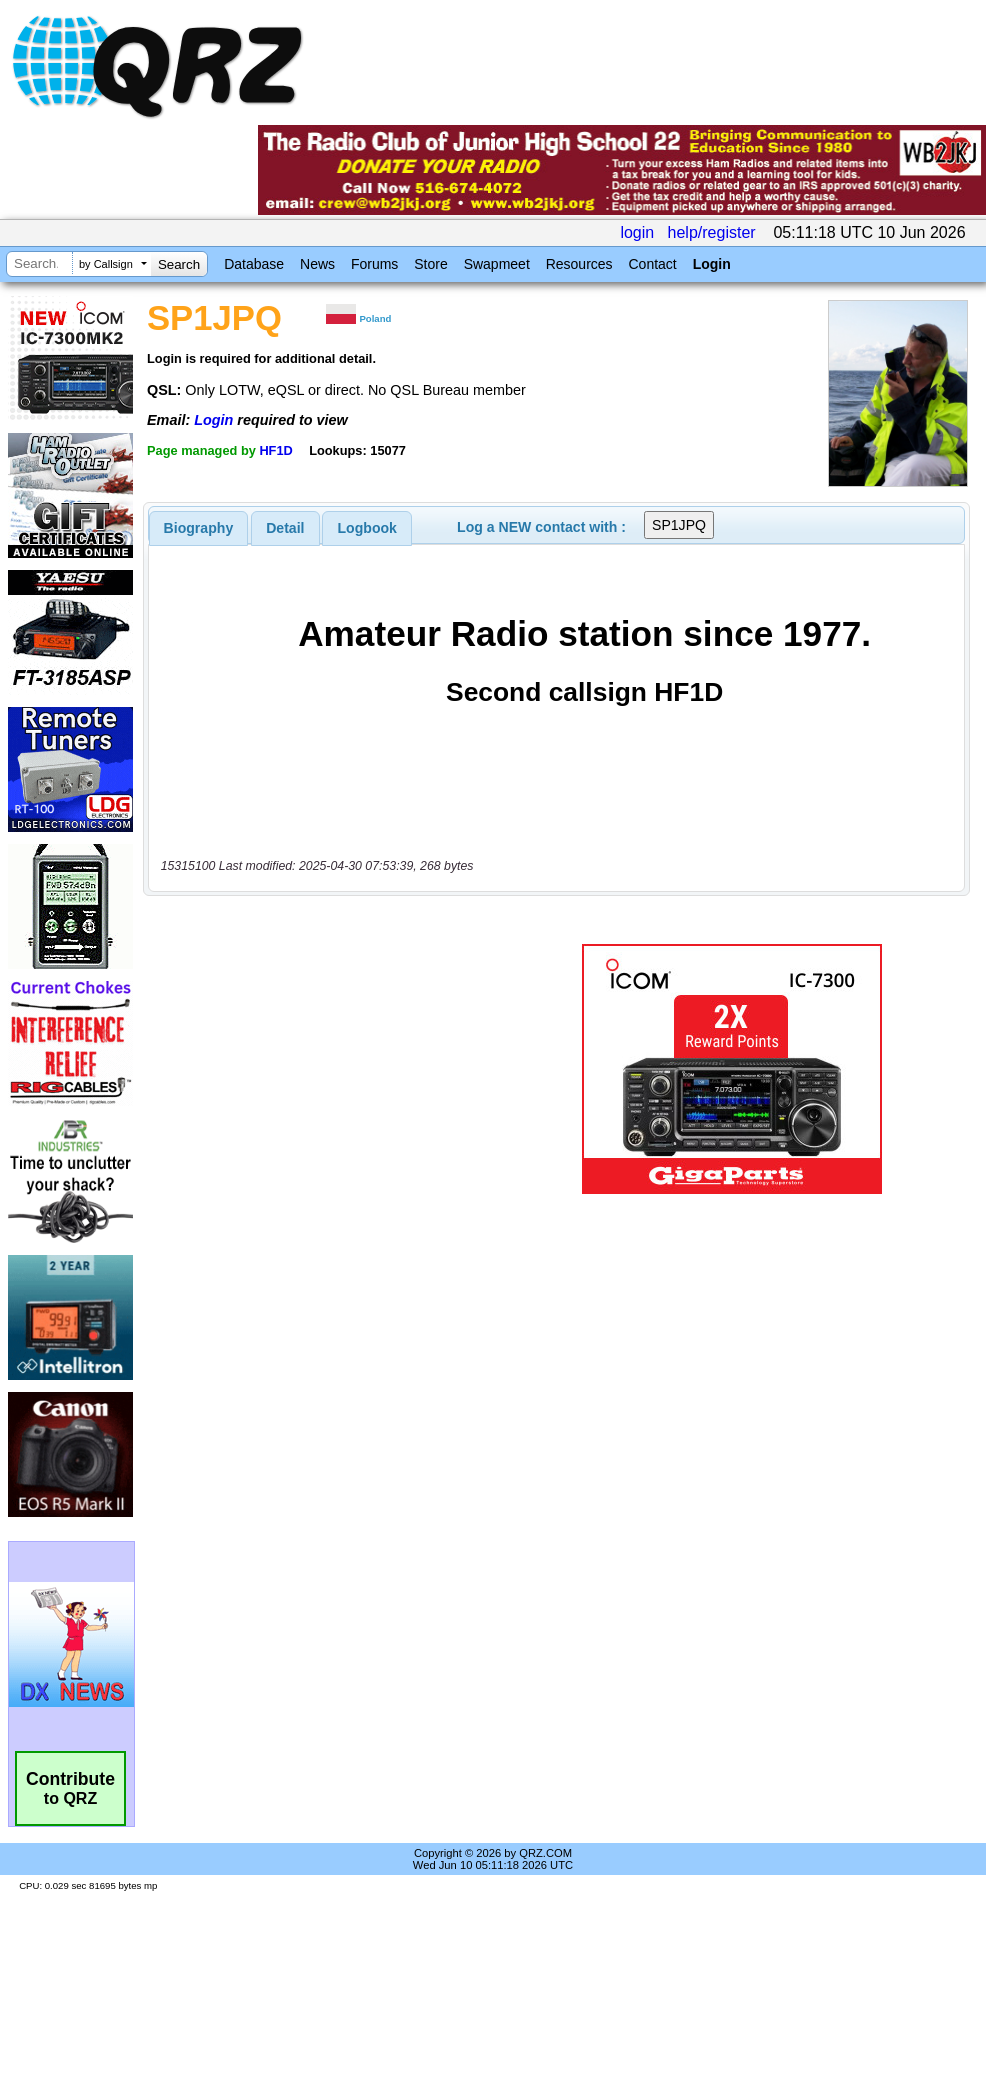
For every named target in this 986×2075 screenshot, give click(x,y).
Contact (652, 264)
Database (254, 264)
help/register (712, 232)
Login (712, 264)
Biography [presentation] (199, 528)
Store (430, 264)
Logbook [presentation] (367, 528)
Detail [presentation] (285, 528)
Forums (374, 264)
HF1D (275, 450)
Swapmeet (497, 264)
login (637, 232)
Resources (579, 264)
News (317, 264)
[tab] (199, 528)
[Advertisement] (334, 1069)
